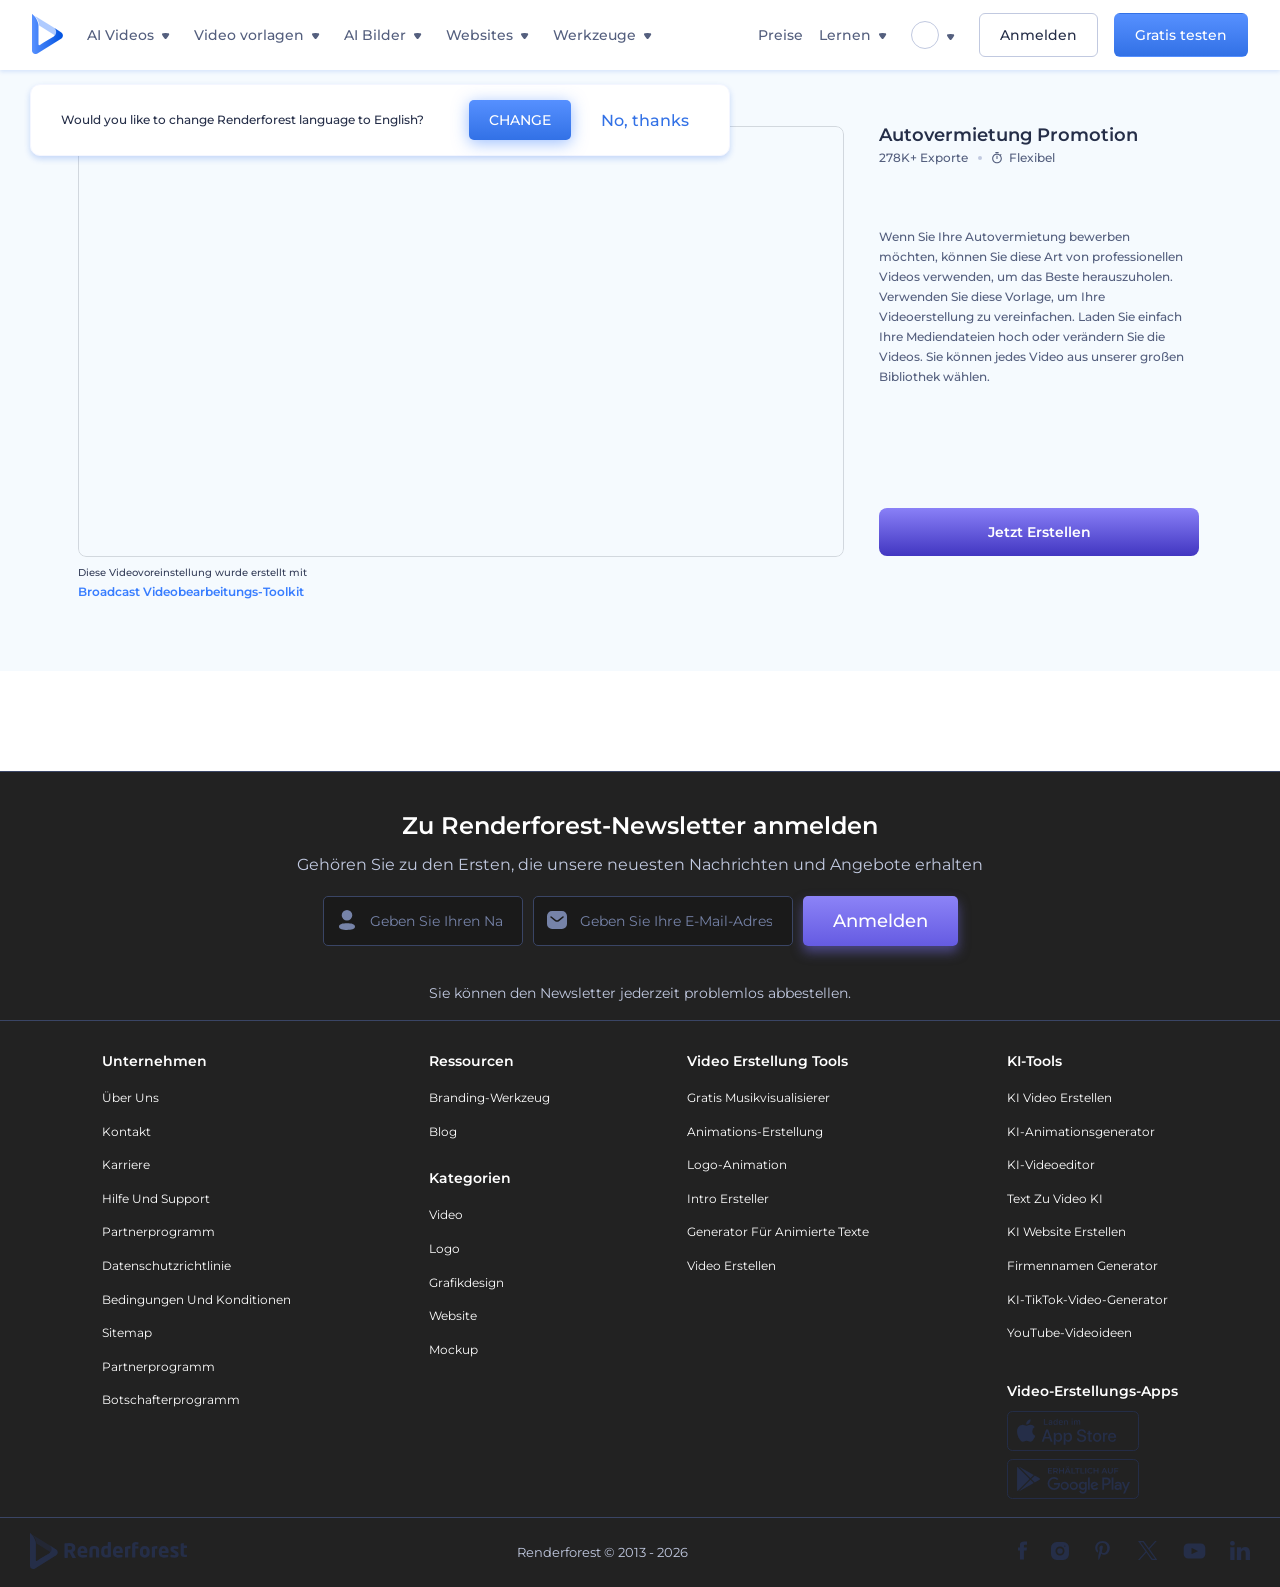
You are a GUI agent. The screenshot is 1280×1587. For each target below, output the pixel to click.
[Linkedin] (1240, 1552)
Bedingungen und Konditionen (196, 1299)
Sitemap (127, 1332)
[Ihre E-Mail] (663, 921)
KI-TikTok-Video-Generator (1087, 1299)
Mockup (453, 1349)
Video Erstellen (731, 1265)
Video (446, 1214)
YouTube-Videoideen (1069, 1332)
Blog (443, 1131)
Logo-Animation (737, 1164)
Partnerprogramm (158, 1231)
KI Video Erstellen (1059, 1097)
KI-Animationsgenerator (1081, 1131)
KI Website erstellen (1066, 1231)
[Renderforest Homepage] (47, 35)
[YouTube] (1194, 1552)
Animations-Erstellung (755, 1131)
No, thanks (645, 120)
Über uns (130, 1097)
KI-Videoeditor (1051, 1164)
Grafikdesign (466, 1282)
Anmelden (1038, 35)
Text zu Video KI (1055, 1198)
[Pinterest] (1102, 1552)
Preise (780, 35)
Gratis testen (1181, 35)
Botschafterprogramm (171, 1399)
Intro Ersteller (728, 1198)
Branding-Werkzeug (489, 1097)
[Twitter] (1147, 1552)
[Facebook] (1022, 1552)
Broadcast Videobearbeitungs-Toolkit (191, 591)
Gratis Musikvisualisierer (758, 1097)
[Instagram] (1060, 1552)
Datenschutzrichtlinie (166, 1265)
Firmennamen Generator (1082, 1265)
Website (453, 1315)
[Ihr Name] (423, 921)
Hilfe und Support (156, 1198)
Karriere (126, 1164)
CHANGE (520, 120)
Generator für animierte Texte (778, 1231)
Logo (444, 1248)
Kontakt (126, 1131)
